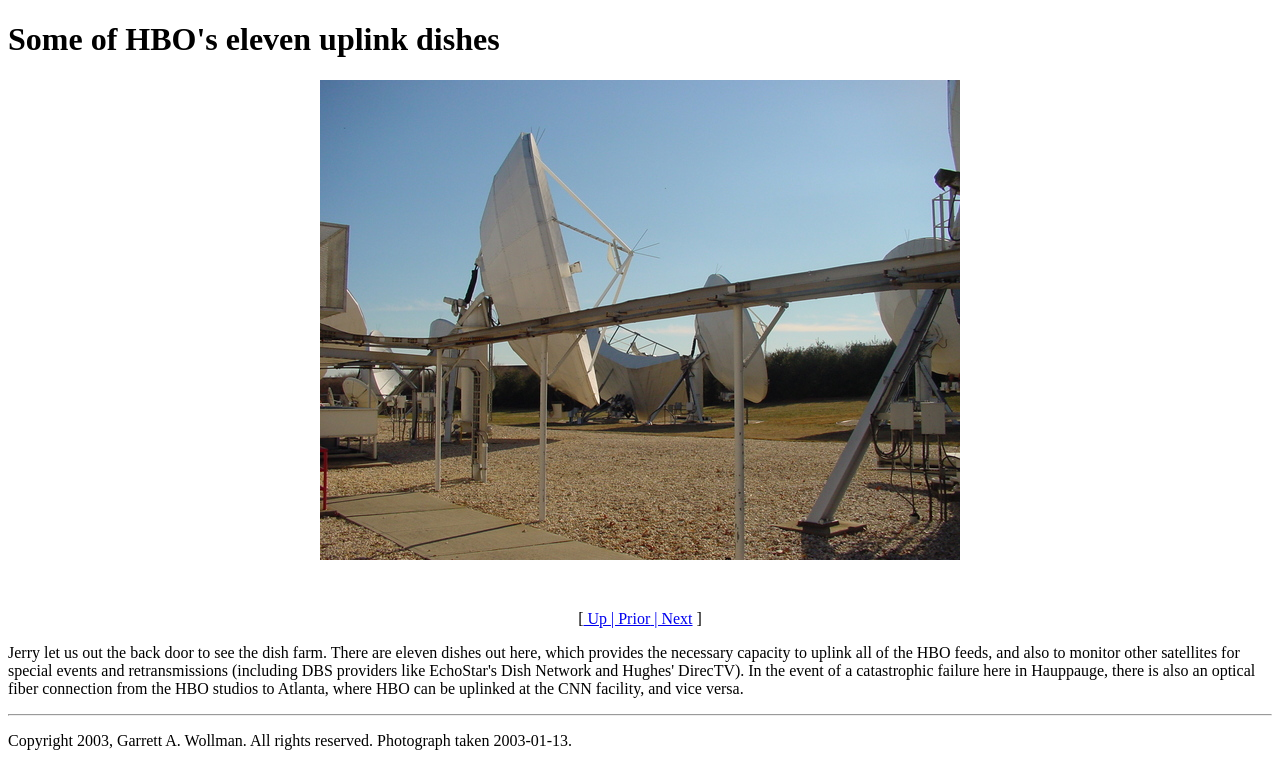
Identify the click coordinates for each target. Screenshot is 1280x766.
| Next (671, 618)
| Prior (628, 618)
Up (595, 618)
